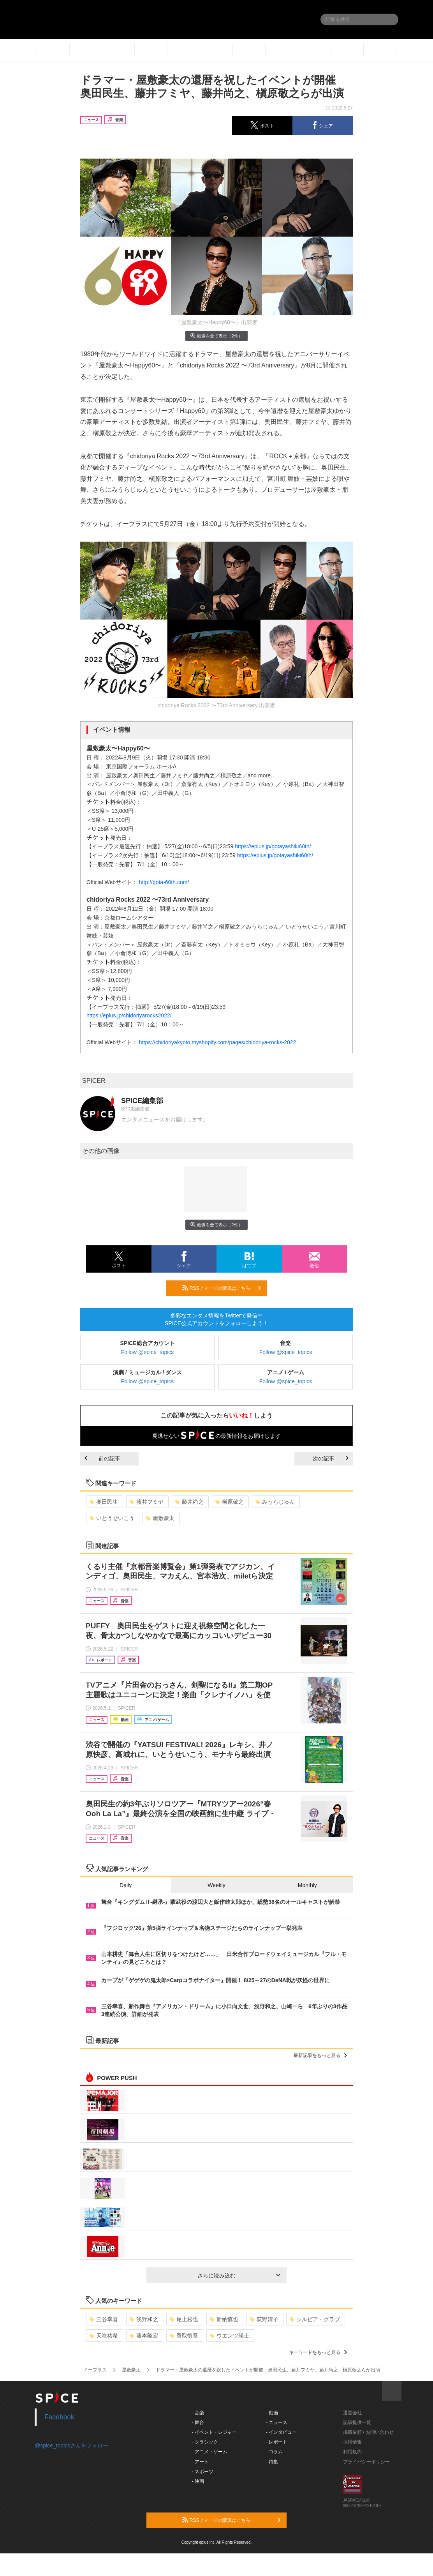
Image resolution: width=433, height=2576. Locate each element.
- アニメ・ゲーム (209, 2451)
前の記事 (102, 1458)
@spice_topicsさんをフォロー (71, 2445)
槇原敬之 (229, 1502)
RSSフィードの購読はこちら (221, 1288)
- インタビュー (281, 2432)
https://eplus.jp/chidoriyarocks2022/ (129, 1015)
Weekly (216, 1885)
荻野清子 (264, 2319)
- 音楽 (198, 2412)
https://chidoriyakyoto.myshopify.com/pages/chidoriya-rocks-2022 (217, 1042)
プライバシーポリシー (366, 2462)
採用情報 (352, 2442)
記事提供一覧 (357, 2422)
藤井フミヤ (147, 1502)
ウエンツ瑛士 (229, 2335)
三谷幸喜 (104, 2319)
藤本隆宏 (144, 2335)
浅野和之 (144, 2319)
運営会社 (352, 2412)
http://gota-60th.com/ (164, 882)
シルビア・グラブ (315, 2319)
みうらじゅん (275, 1502)
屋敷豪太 (160, 1518)
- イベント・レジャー (214, 2432)
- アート (200, 2462)
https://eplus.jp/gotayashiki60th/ (273, 846)
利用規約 (352, 2451)
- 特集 (272, 2462)
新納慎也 (224, 2319)
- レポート (276, 2442)
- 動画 (272, 2412)
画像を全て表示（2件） (216, 335)
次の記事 (331, 1458)
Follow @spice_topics (147, 1352)
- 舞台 (198, 2422)
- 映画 (198, 2481)
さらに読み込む (238, 2275)
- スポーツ (202, 2471)
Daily (126, 1885)
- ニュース (276, 2422)
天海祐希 (104, 2335)
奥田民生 (104, 1502)
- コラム (274, 2451)
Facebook (59, 2417)
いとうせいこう (112, 1518)
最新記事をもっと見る (320, 2055)
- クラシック (205, 2442)
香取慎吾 (184, 2335)
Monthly (307, 1885)
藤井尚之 (189, 1502)
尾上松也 (184, 2319)
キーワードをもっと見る (318, 2352)
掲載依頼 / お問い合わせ (368, 2432)
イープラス (95, 2370)
